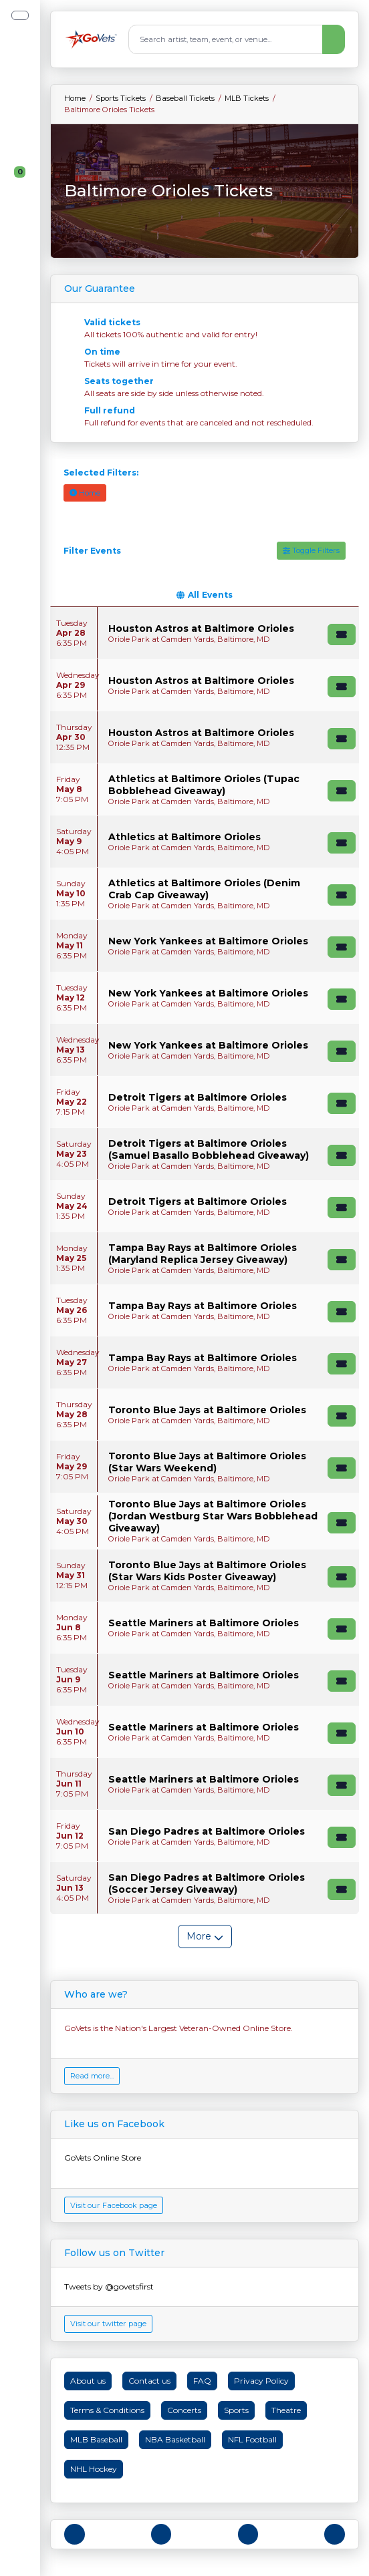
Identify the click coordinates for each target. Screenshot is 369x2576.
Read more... (92, 2075)
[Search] (225, 39)
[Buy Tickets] (342, 634)
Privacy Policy (261, 2381)
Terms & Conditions (107, 2410)
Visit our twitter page (108, 2323)
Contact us (149, 2381)
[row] (204, 633)
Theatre (286, 2410)
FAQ (202, 2381)
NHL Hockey (93, 2469)
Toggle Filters (311, 550)
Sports (236, 2410)
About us (88, 2381)
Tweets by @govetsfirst (109, 2286)
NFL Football (252, 2439)
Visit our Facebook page (113, 2205)
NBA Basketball (175, 2439)
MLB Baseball (96, 2439)
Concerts (184, 2410)
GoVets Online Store (102, 2158)
